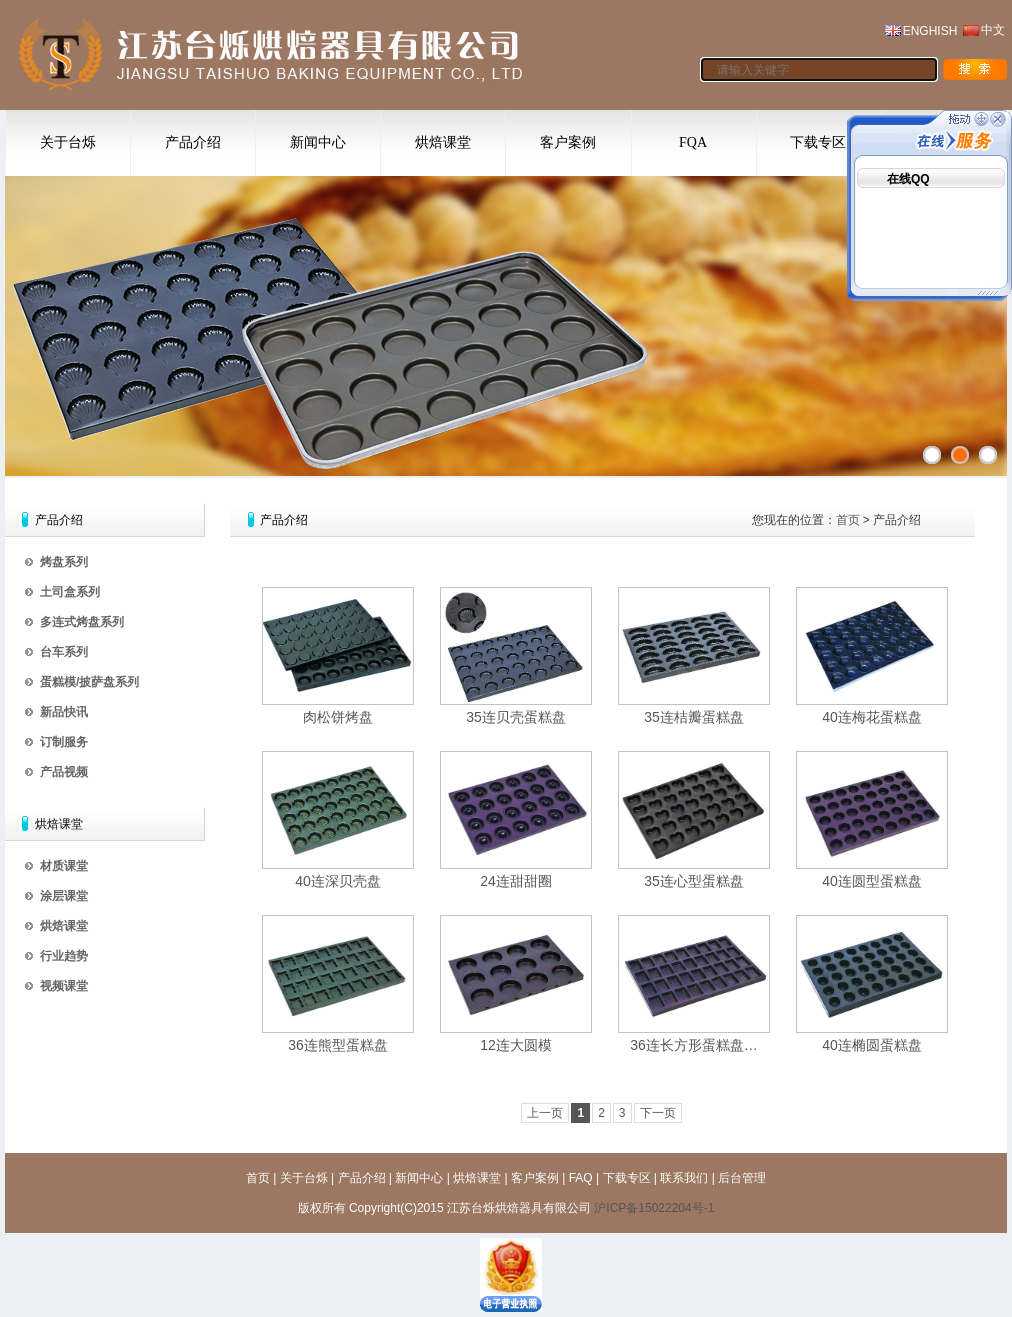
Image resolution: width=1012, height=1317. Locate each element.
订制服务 (64, 742)
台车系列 (64, 652)
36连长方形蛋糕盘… (694, 1045)
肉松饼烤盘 (338, 717)
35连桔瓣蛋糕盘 (694, 717)
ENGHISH (930, 31)
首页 (848, 520)
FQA (693, 142)
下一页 (658, 1113)
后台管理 (742, 1178)
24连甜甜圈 (516, 881)
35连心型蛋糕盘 (694, 881)
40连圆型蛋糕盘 (872, 881)
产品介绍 (193, 142)
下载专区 (818, 142)
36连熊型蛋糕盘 (338, 1045)
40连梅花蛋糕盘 (872, 717)
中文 (993, 30)
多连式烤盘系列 (82, 622)
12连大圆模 (516, 1045)
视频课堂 (64, 986)
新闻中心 (318, 142)
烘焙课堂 (443, 142)
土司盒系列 (70, 592)
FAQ (581, 1178)
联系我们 (684, 1178)
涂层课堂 (64, 896)
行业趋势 (64, 956)
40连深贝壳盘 (338, 881)
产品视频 (64, 772)
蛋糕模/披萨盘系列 (89, 682)
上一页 (545, 1113)
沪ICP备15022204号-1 (654, 1208)
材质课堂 (64, 866)
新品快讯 (64, 712)
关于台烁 (68, 142)
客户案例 (568, 142)
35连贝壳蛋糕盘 (516, 717)
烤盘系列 (64, 562)
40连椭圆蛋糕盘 (872, 1045)
